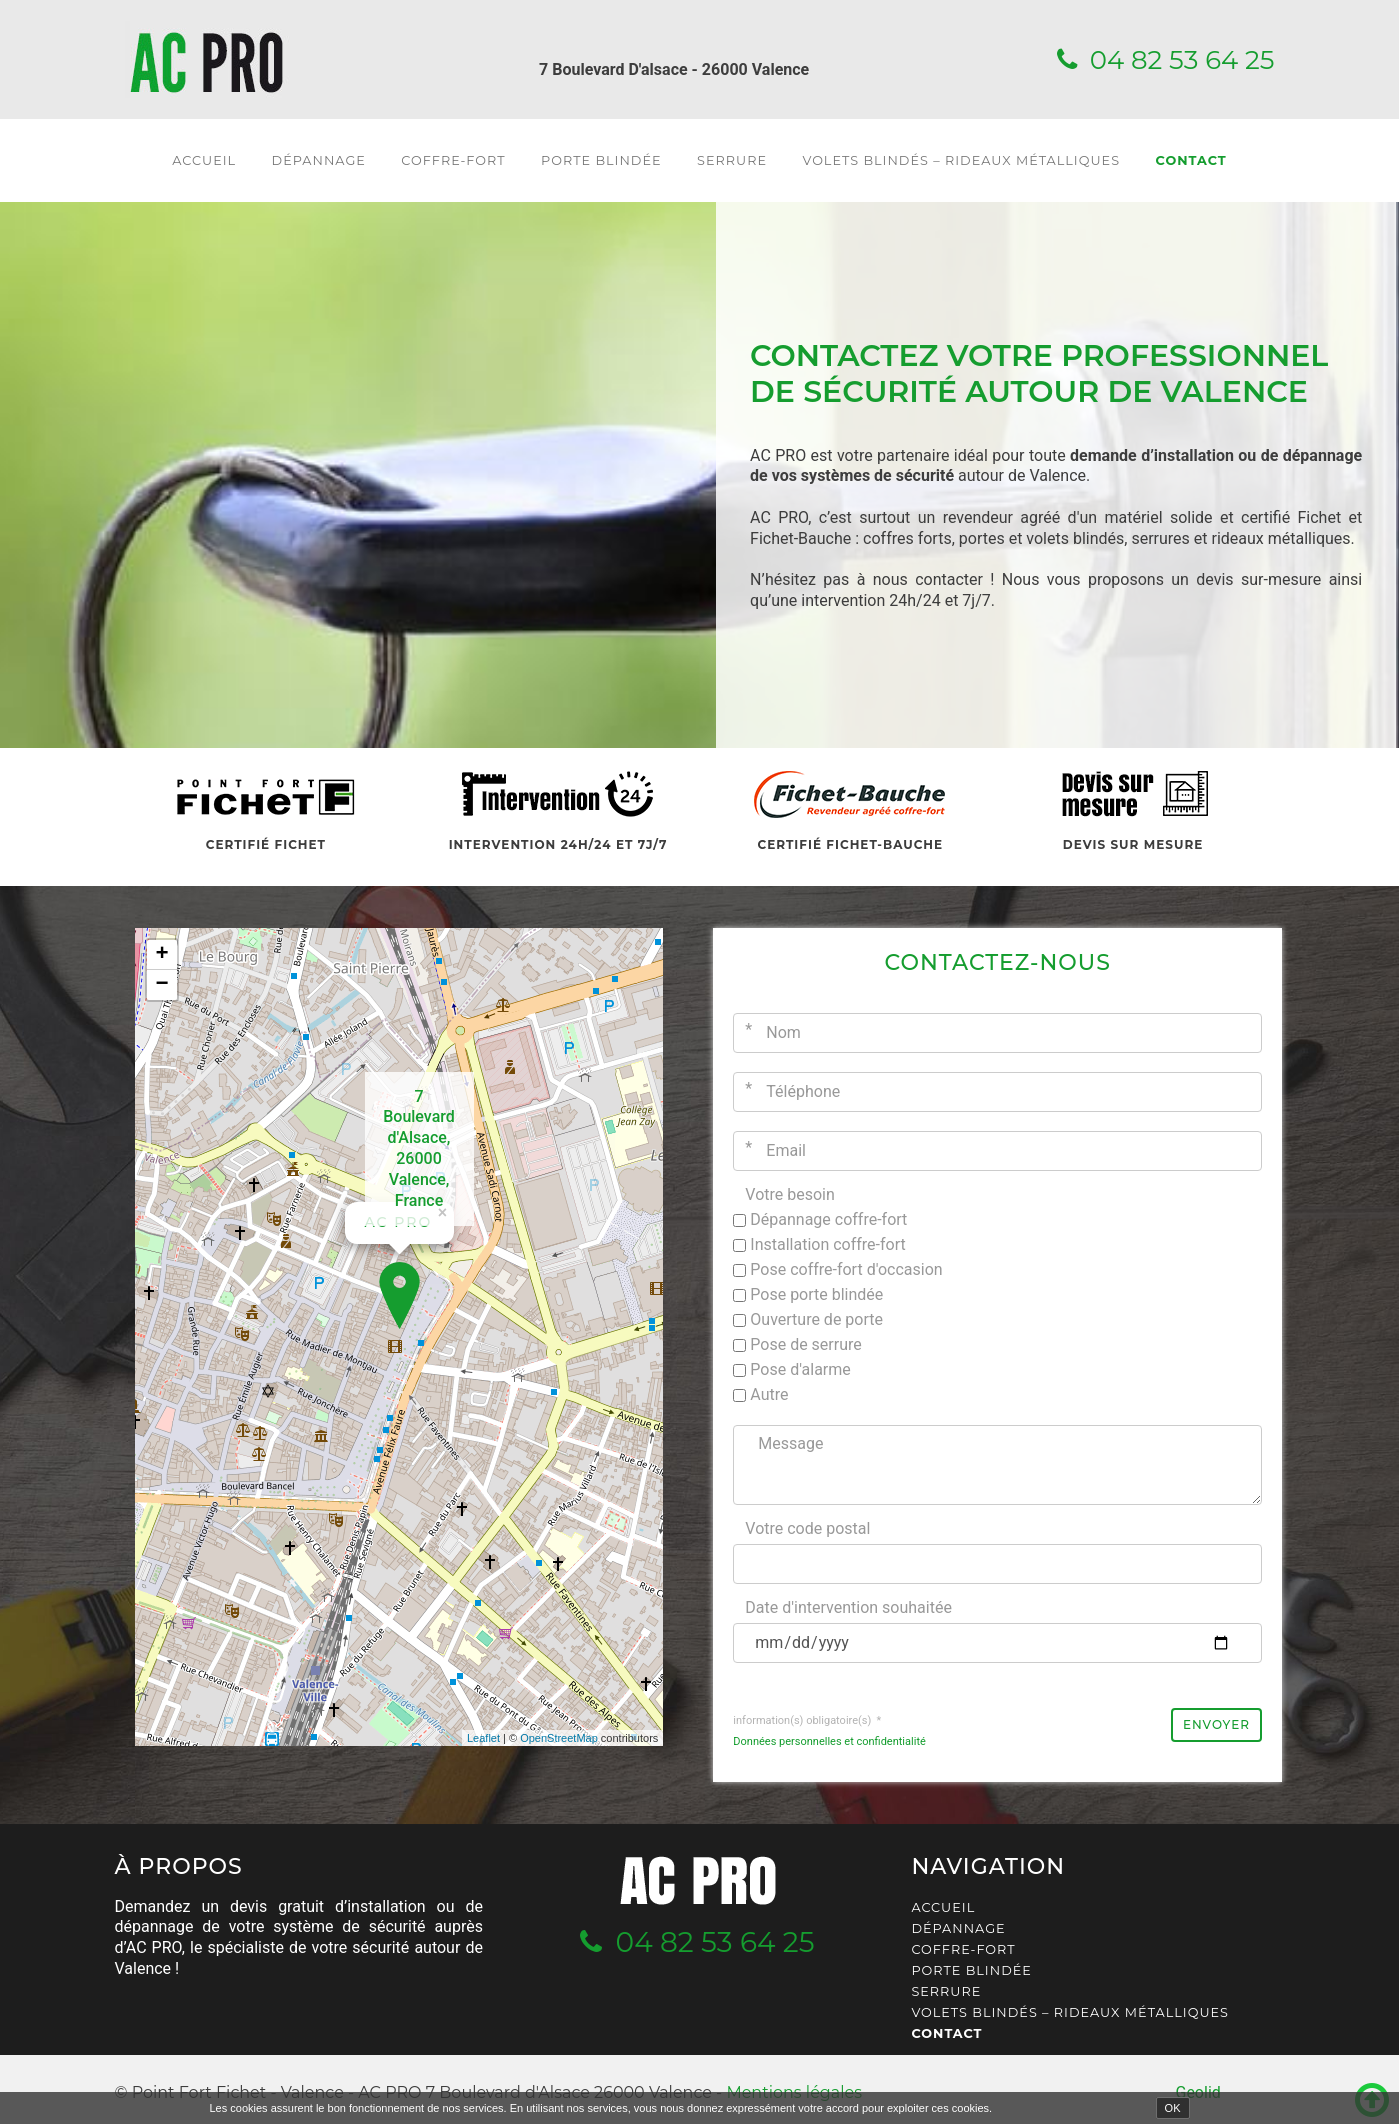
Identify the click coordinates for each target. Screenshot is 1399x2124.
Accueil (204, 160)
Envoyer (1216, 1724)
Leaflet (483, 1738)
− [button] (161, 985)
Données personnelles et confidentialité (829, 1741)
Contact (1191, 160)
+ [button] (161, 955)
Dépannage (319, 160)
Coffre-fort (453, 160)
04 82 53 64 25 (1182, 60)
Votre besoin (790, 1194)
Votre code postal (807, 1528)
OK (1173, 2108)
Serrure (732, 160)
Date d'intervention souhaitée (848, 1607)
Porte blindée (601, 160)
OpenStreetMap (559, 1738)
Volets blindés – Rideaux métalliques (961, 160)
